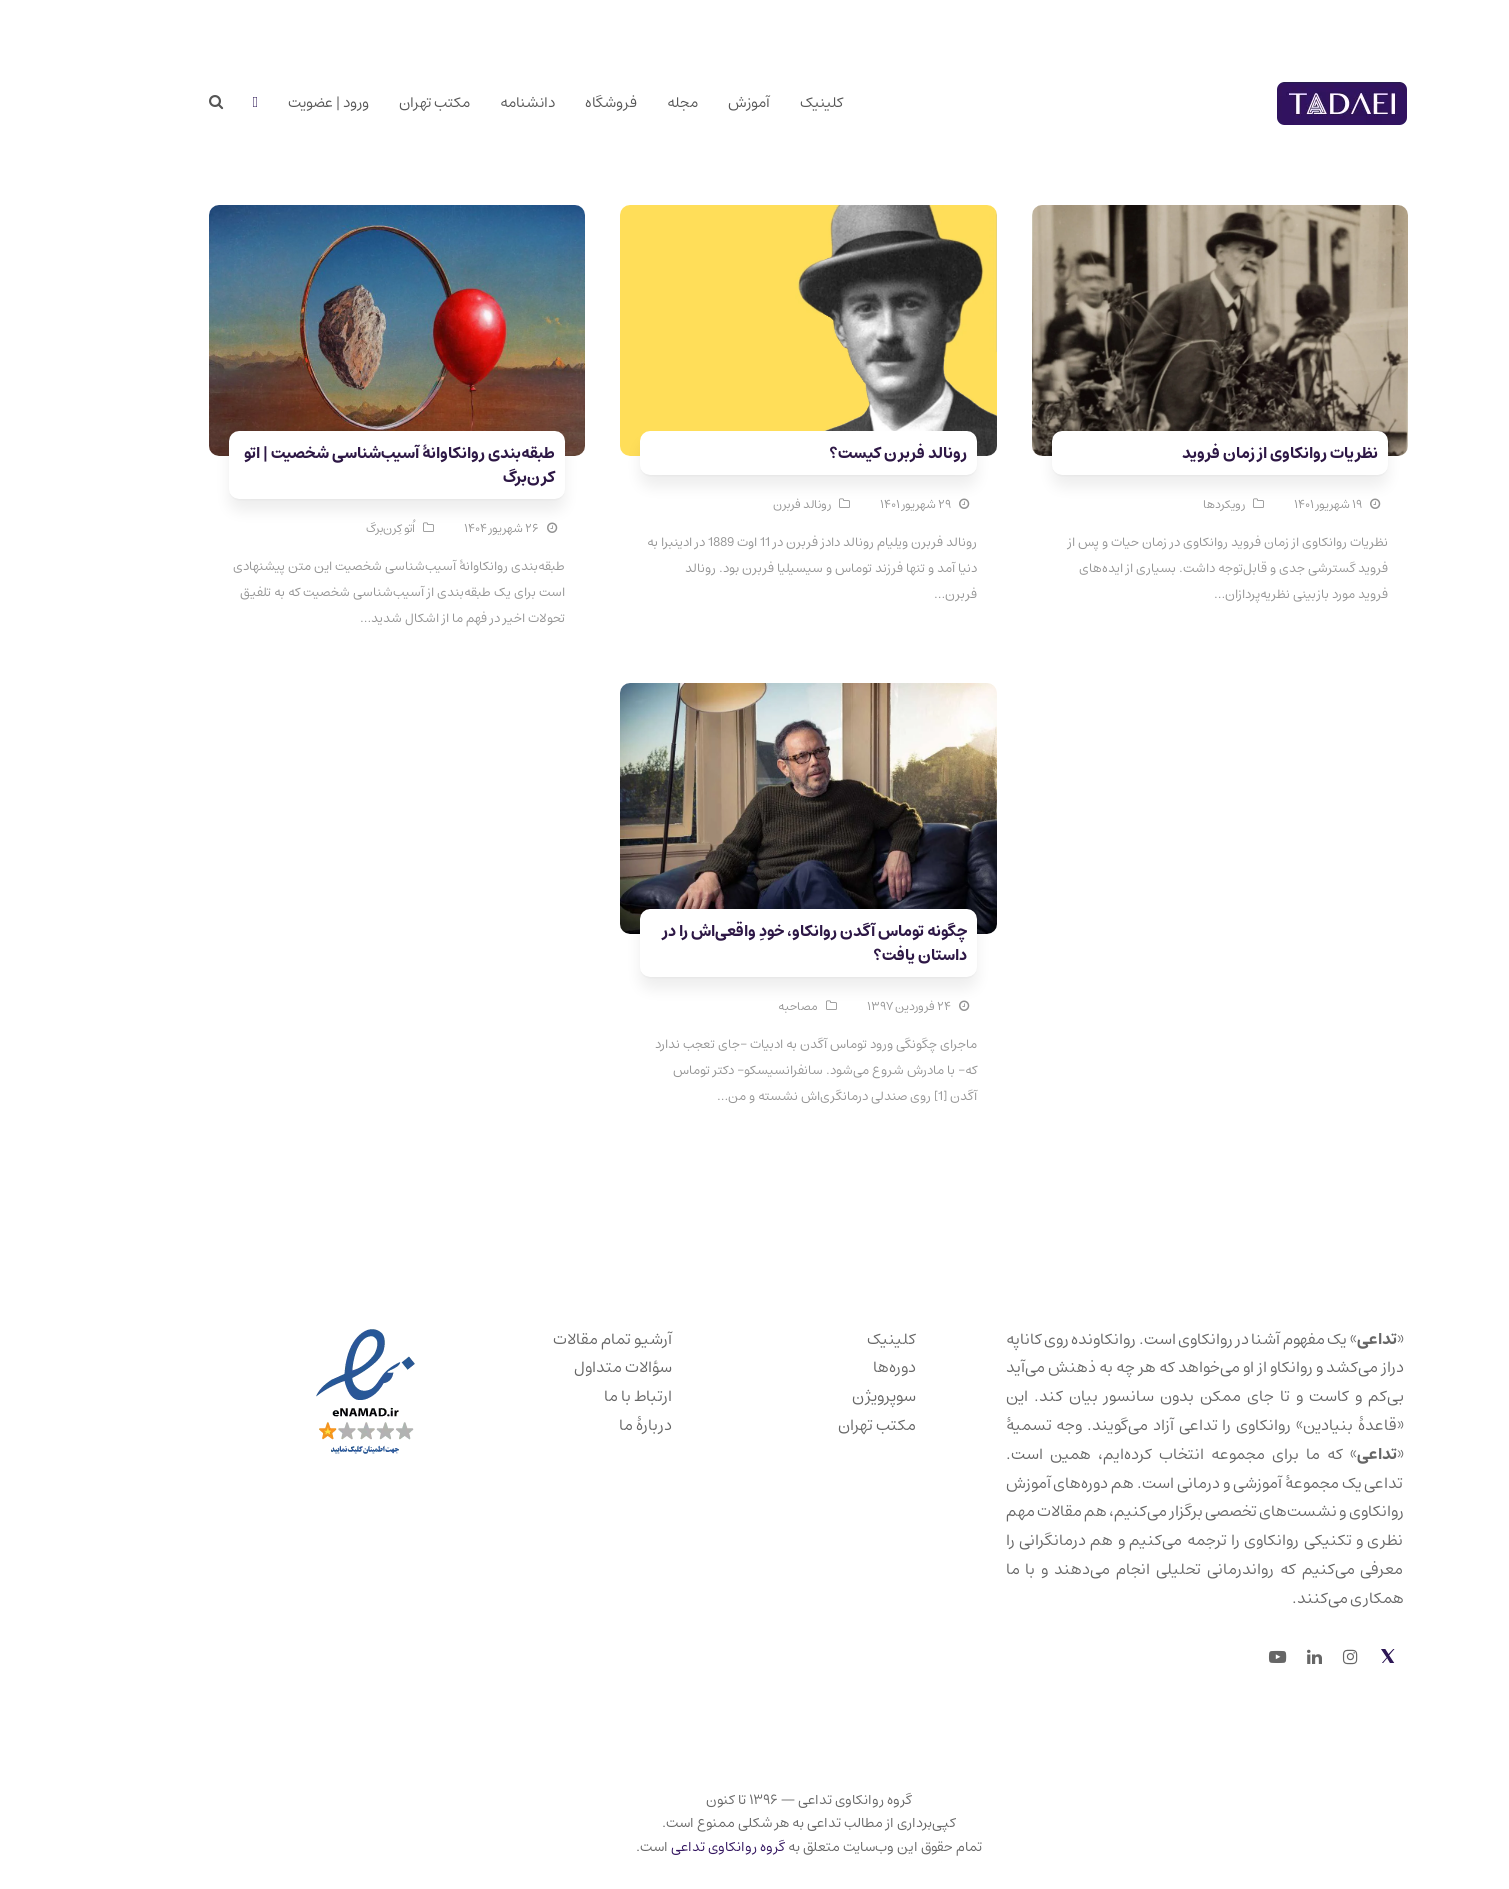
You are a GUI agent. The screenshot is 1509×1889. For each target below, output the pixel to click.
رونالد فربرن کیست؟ (844, 453)
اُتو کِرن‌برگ (336, 528)
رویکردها (1170, 504)
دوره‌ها (840, 1367)
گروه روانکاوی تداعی (674, 1847)
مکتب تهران (823, 1425)
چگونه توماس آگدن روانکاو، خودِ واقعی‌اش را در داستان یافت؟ (761, 943)
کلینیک (837, 1339)
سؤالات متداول (569, 1367)
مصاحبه (744, 1006)
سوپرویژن (830, 1396)
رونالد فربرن (748, 504)
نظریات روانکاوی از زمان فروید (1226, 453)
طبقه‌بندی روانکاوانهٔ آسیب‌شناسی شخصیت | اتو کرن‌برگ (345, 465)
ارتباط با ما (584, 1396)
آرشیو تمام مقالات (558, 1339)
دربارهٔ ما (591, 1425)
